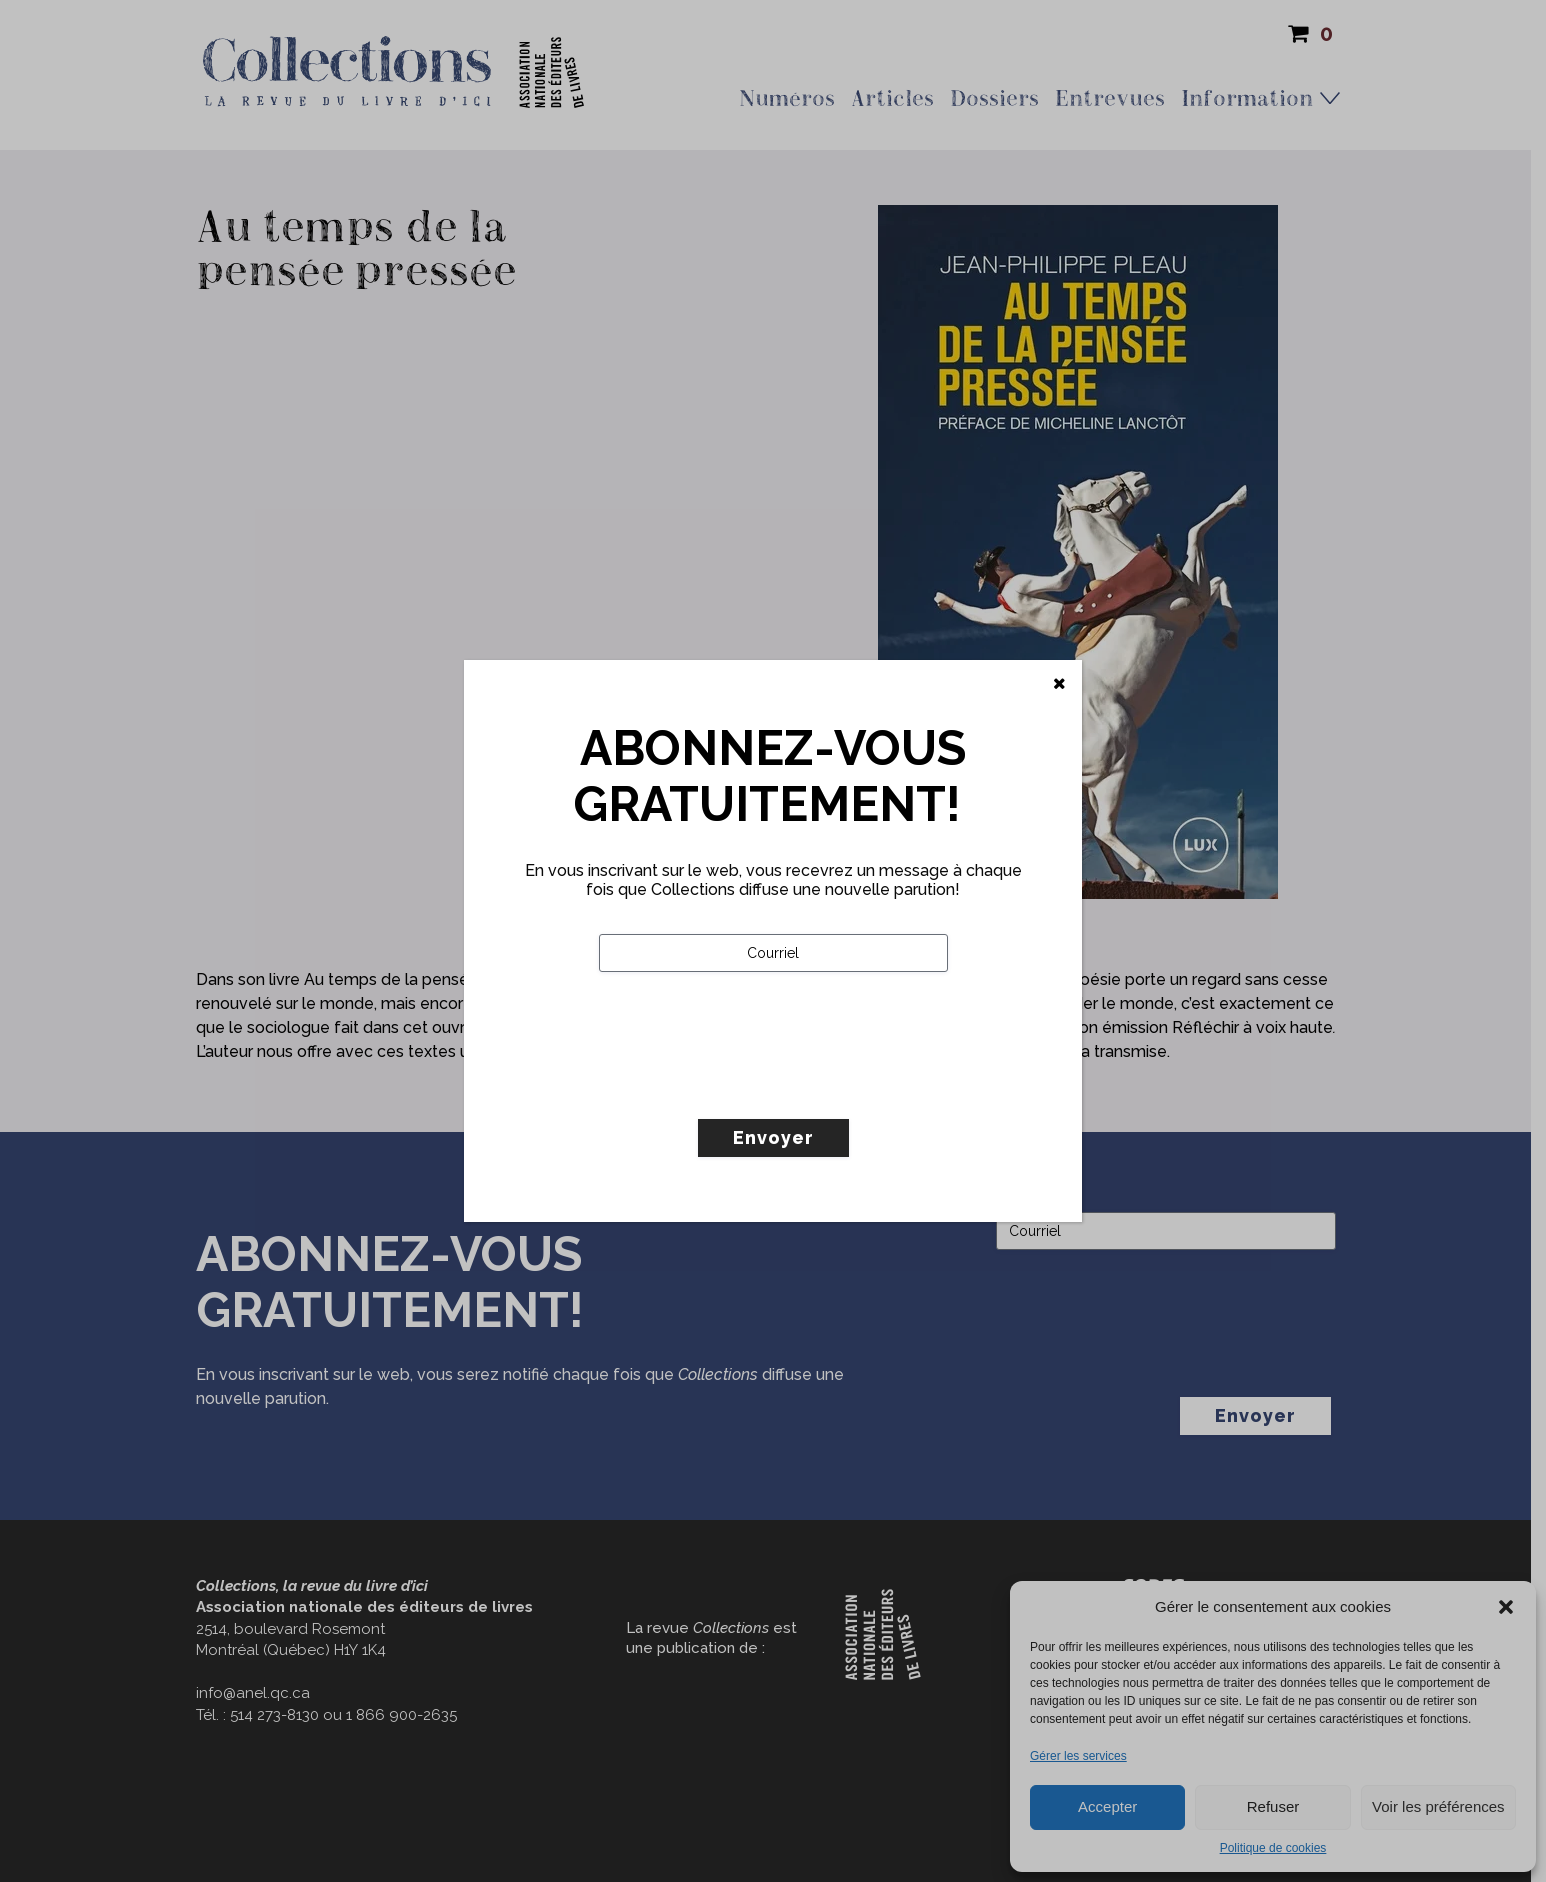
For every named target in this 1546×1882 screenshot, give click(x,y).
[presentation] (751, 1087)
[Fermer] (1059, 684)
